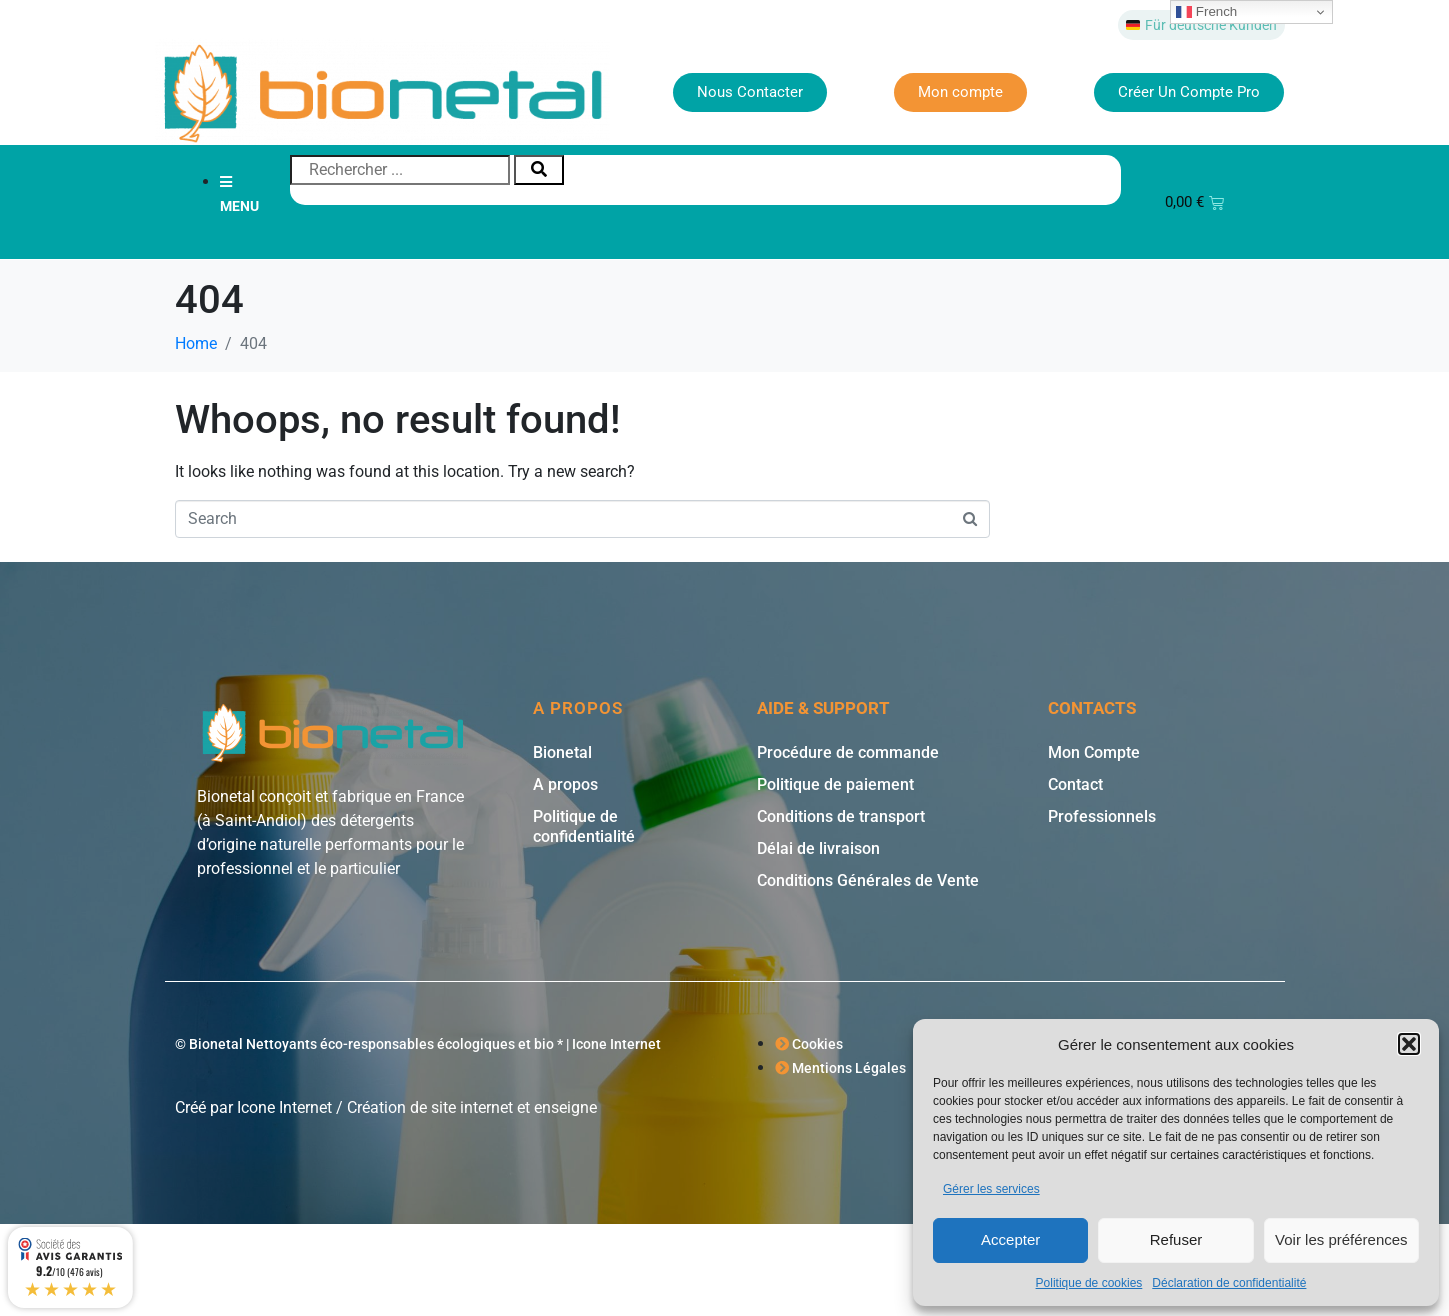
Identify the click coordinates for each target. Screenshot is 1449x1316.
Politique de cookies (1089, 1283)
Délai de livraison (818, 848)
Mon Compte (1094, 752)
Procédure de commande (848, 752)
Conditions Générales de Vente (868, 880)
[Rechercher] (539, 170)
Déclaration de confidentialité (1229, 1283)
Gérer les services (991, 1189)
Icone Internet (284, 1107)
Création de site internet (430, 1107)
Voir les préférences (1341, 1239)
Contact (1075, 784)
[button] (1409, 1044)
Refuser (1176, 1239)
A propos (565, 784)
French (1206, 12)
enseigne (565, 1107)
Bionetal (562, 752)
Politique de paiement (835, 784)
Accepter (1010, 1239)
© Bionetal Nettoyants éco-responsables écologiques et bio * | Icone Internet (418, 1044)
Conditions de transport (841, 816)
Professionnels (1102, 816)
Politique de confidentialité (584, 826)
